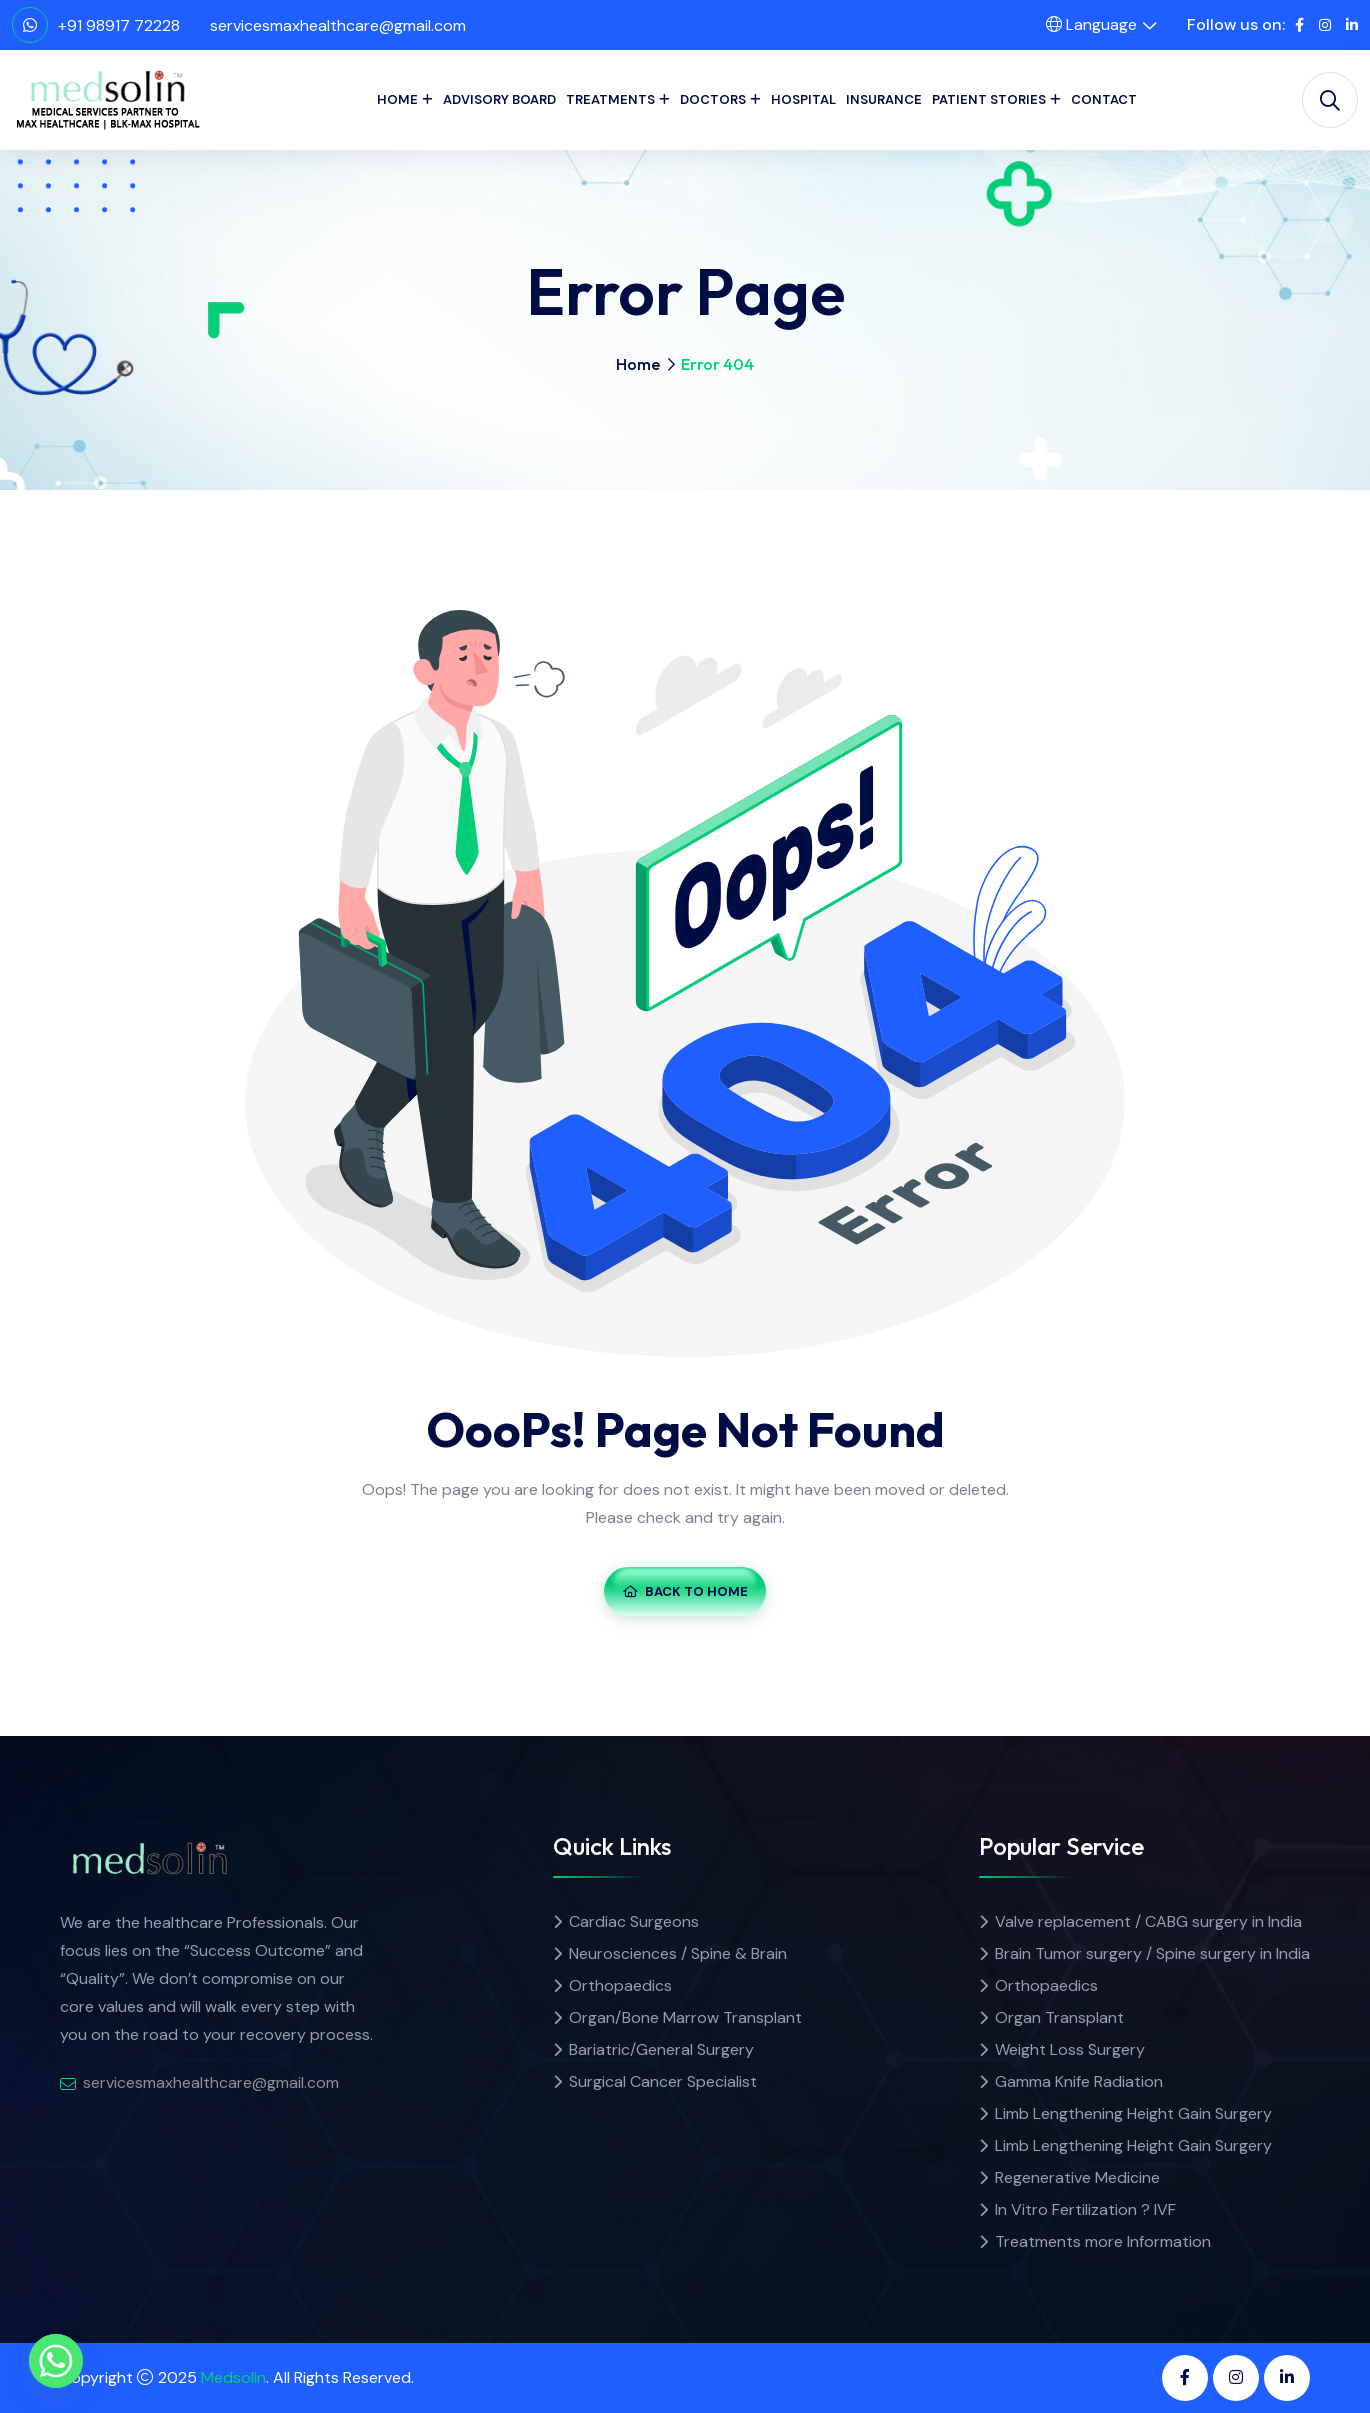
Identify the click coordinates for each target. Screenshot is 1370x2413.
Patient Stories (989, 99)
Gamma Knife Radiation (1079, 2081)
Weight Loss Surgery (1070, 2049)
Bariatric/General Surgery (661, 2049)
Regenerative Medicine (1077, 2177)
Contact (1104, 99)
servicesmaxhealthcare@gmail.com (338, 25)
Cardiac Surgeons (634, 1921)
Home (397, 99)
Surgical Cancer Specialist (663, 2081)
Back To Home (685, 1591)
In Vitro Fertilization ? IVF (1085, 2209)
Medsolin (233, 2377)
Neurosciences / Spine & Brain (678, 1953)
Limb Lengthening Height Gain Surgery (1133, 2113)
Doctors (713, 99)
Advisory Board (499, 99)
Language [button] (1091, 24)
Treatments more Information (1103, 2241)
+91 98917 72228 (119, 25)
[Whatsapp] (56, 2361)
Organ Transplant (1059, 2017)
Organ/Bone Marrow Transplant (685, 2017)
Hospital (803, 99)
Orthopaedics (620, 1985)
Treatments (610, 99)
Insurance (884, 99)
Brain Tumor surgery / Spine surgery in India (1152, 1953)
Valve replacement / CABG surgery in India (1148, 1921)
